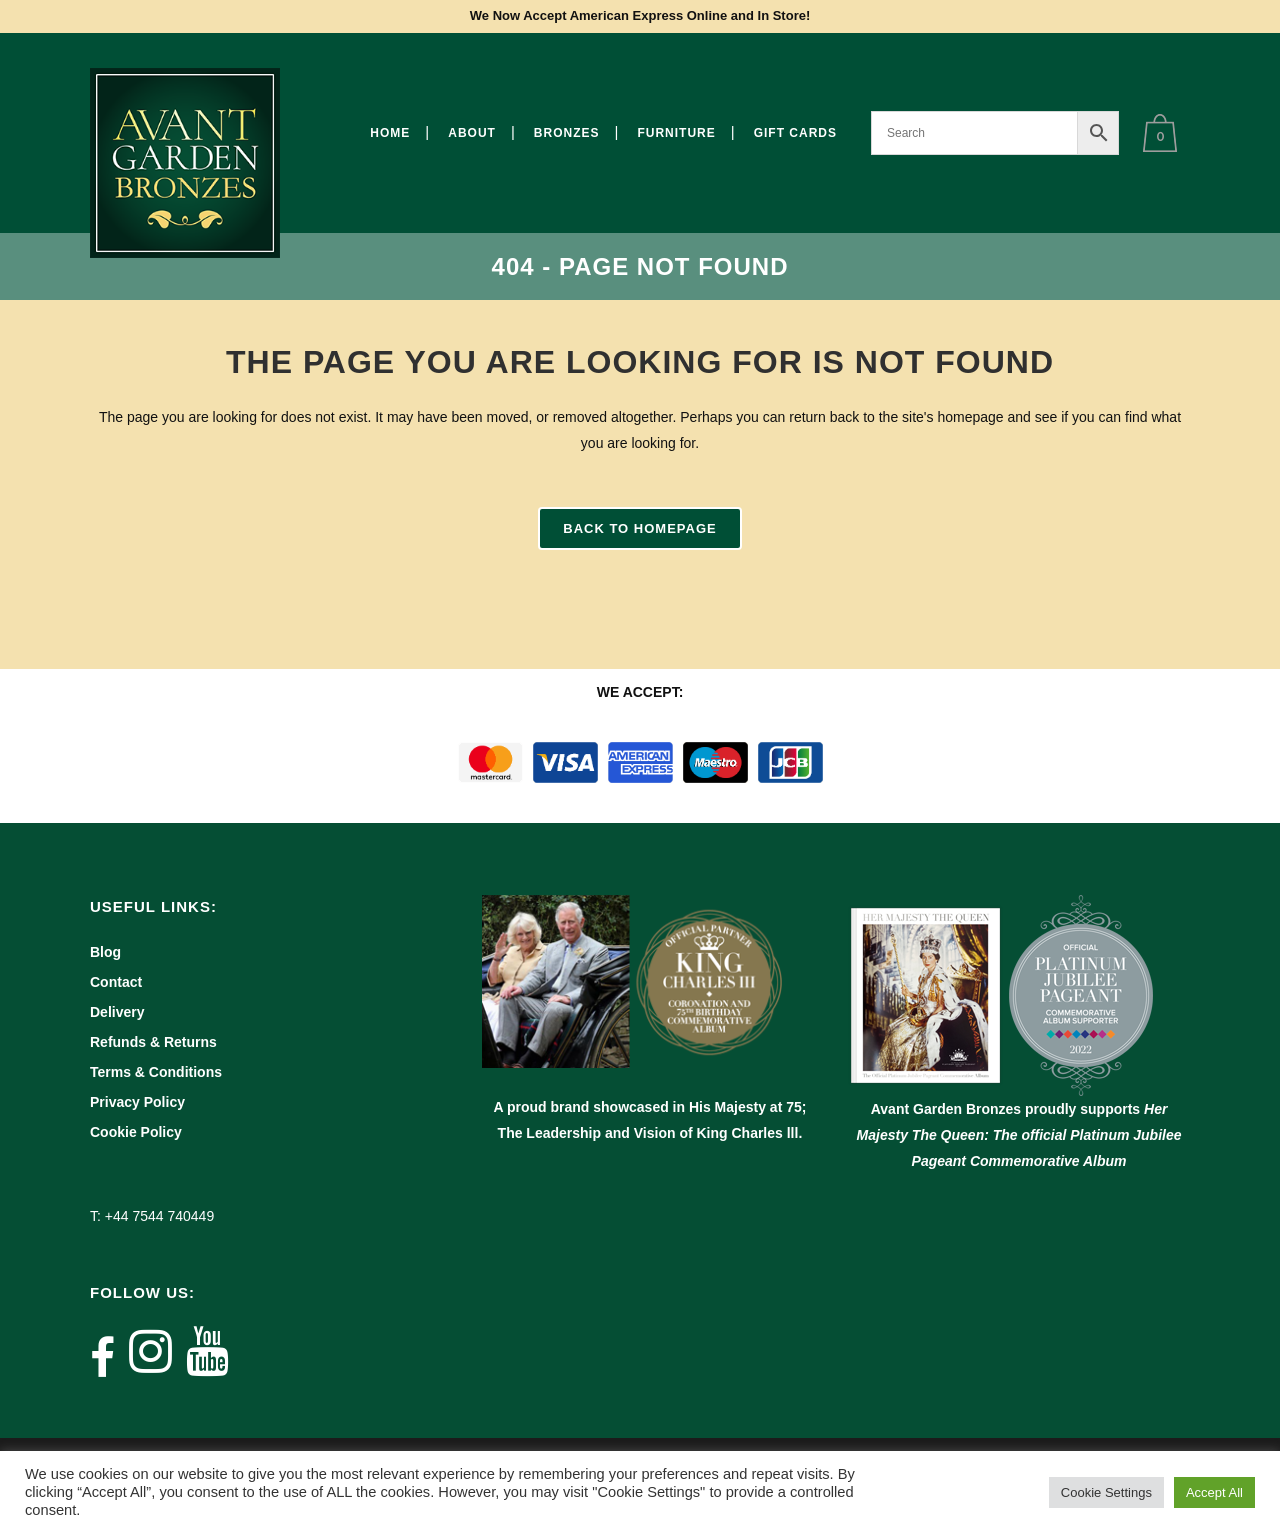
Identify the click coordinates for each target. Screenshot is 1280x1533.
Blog (105, 952)
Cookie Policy (136, 1132)
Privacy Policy (137, 1102)
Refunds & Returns (153, 1042)
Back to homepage (639, 528)
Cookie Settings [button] (1106, 1492)
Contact (116, 982)
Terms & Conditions (156, 1072)
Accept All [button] (1214, 1492)
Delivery (117, 1012)
